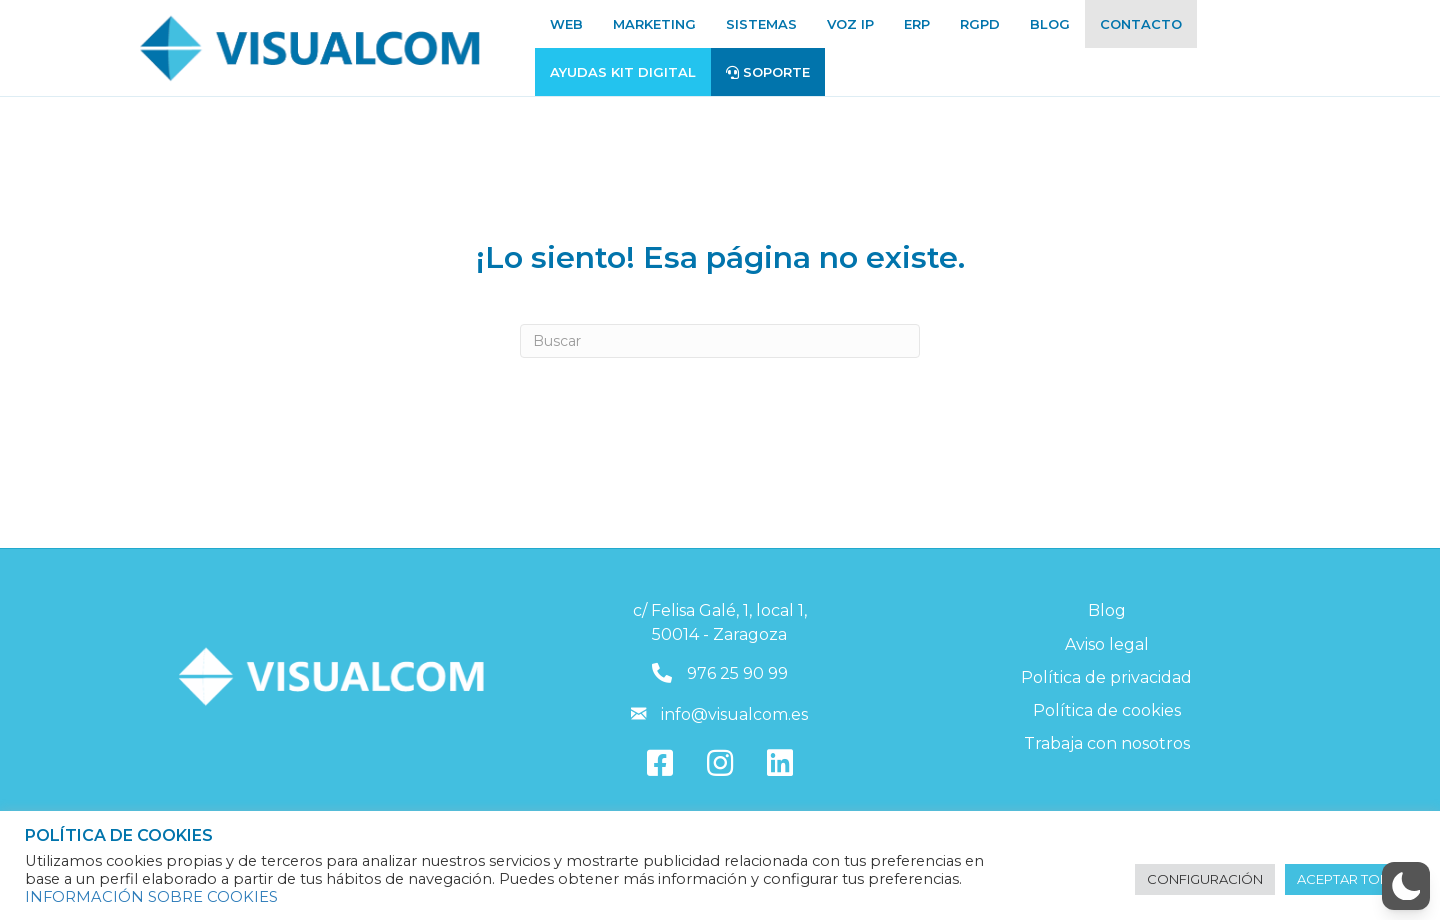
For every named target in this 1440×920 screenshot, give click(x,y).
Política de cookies (1107, 710)
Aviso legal (1107, 644)
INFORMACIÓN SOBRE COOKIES (151, 897)
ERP (917, 24)
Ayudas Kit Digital (623, 72)
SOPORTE (768, 72)
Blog (1050, 24)
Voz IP (850, 24)
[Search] (720, 341)
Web (566, 24)
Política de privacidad (1106, 677)
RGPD (980, 24)
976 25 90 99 (737, 673)
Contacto (1141, 24)
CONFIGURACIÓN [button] (1205, 879)
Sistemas (761, 24)
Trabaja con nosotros (1107, 743)
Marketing (654, 24)
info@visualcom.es (734, 714)
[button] (1406, 886)
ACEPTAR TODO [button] (1350, 879)
